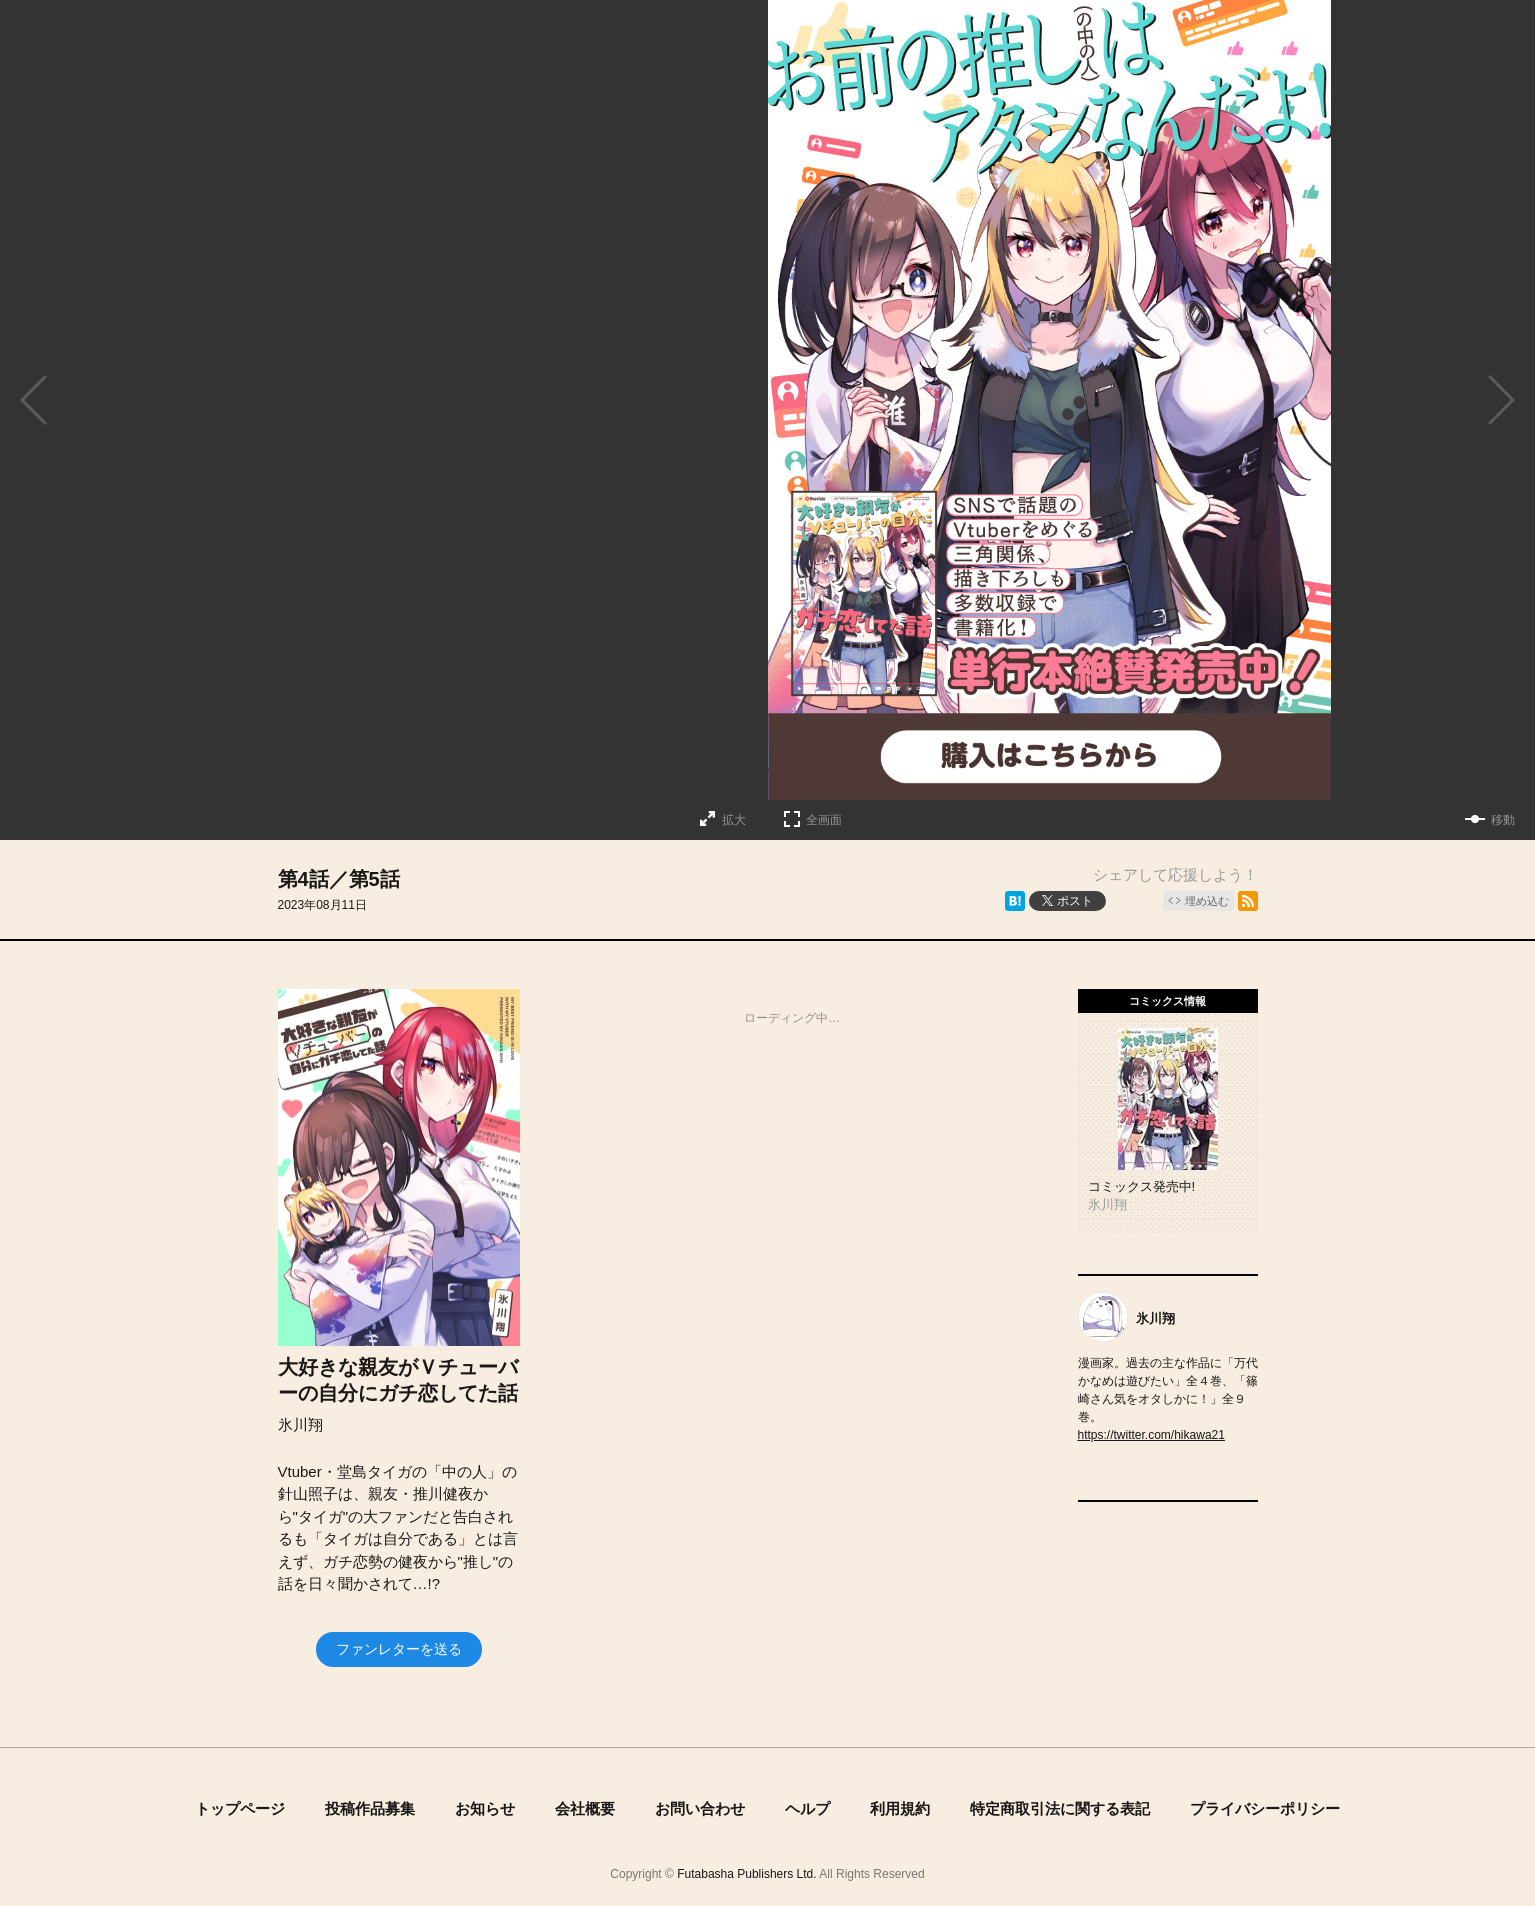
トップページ (240, 1808)
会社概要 (585, 1808)
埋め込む (1207, 901)
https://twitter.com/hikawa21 (1151, 1435)
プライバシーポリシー (1265, 1808)
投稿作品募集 (370, 1808)
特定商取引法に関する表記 (1060, 1808)
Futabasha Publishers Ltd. (746, 1874)
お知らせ (485, 1808)
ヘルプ (807, 1808)
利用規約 (900, 1808)
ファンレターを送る (399, 1649)
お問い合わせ (700, 1808)
